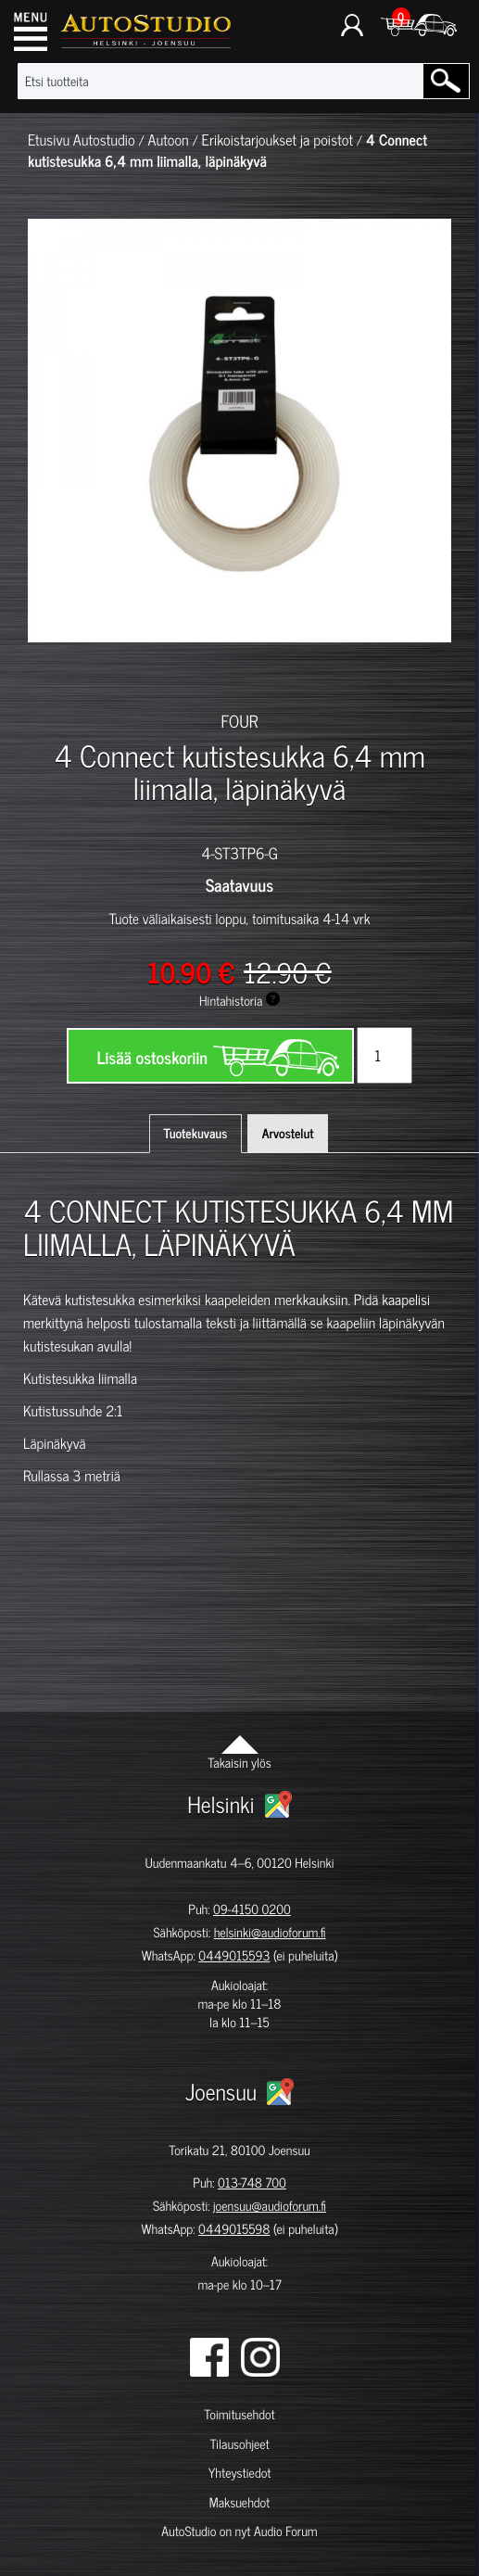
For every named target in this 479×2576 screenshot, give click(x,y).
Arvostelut (288, 1133)
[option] (58, 675)
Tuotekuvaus (196, 1133)
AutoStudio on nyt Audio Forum (239, 2531)
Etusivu (48, 140)
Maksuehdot (239, 2502)
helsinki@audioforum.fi (270, 1932)
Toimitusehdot (239, 2414)
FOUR (239, 720)
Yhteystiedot (239, 2472)
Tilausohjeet (239, 2444)
